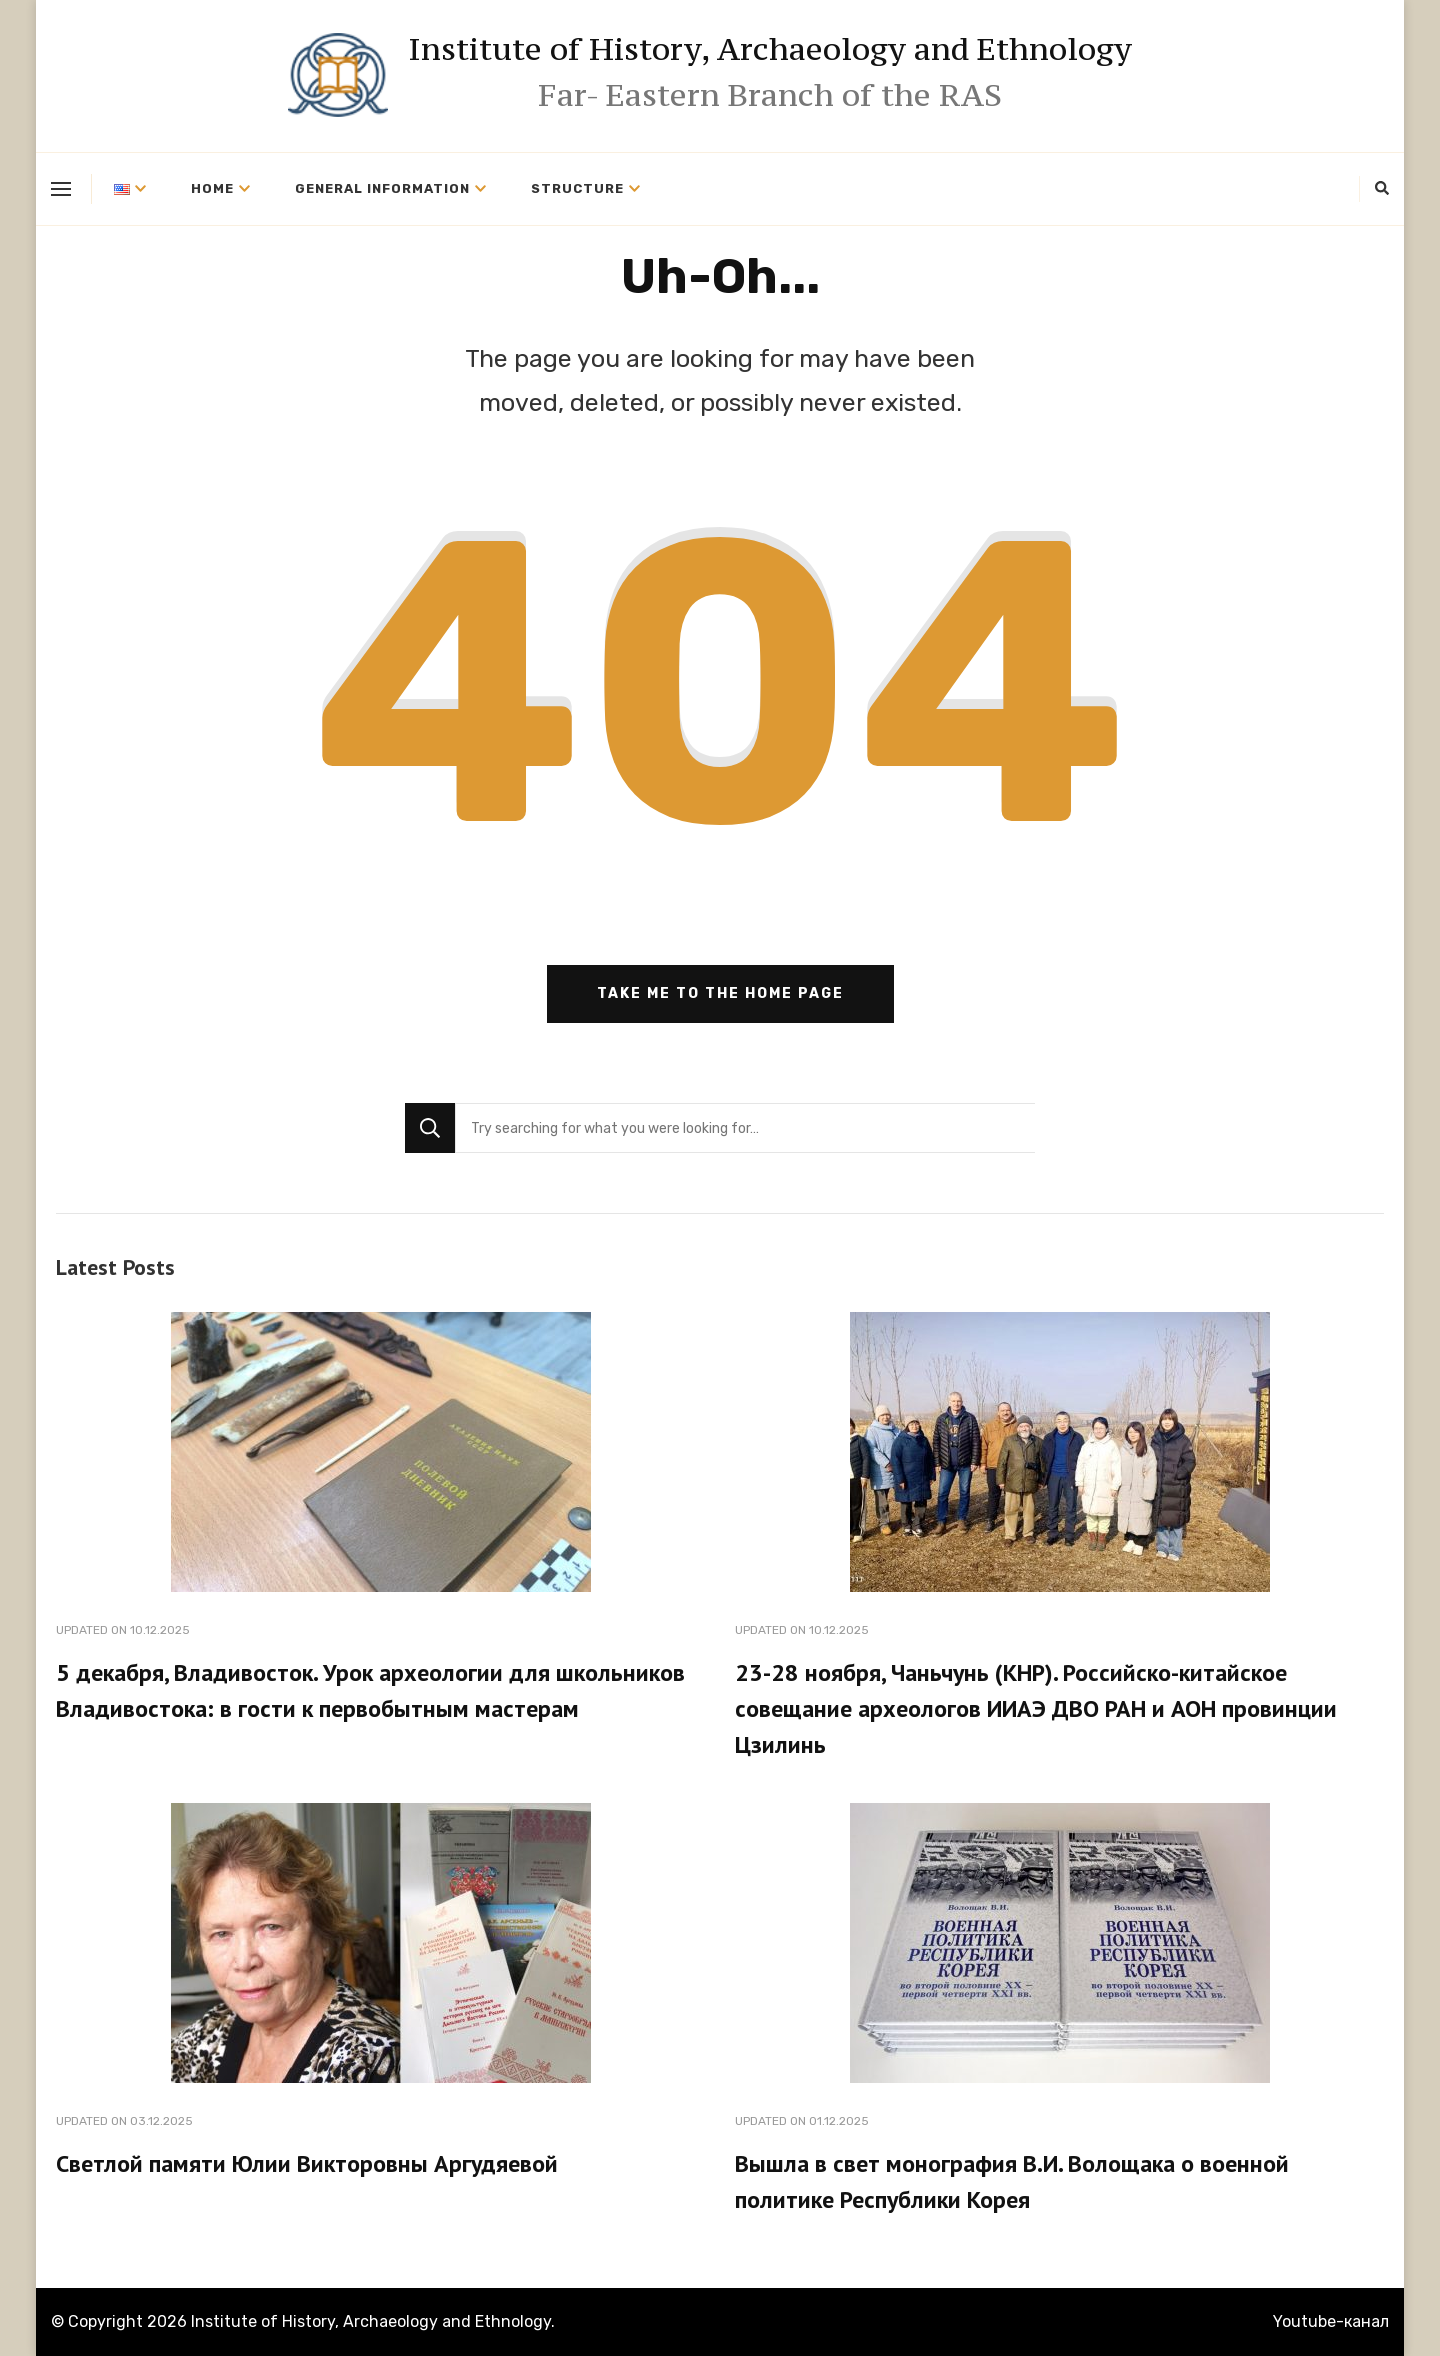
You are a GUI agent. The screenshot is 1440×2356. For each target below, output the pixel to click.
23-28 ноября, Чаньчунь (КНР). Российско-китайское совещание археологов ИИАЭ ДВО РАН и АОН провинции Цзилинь (1036, 1708)
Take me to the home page (720, 993)
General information (382, 188)
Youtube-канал (1331, 2321)
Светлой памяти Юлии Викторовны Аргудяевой (307, 2163)
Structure (577, 188)
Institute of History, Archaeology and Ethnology (770, 49)
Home (212, 188)
